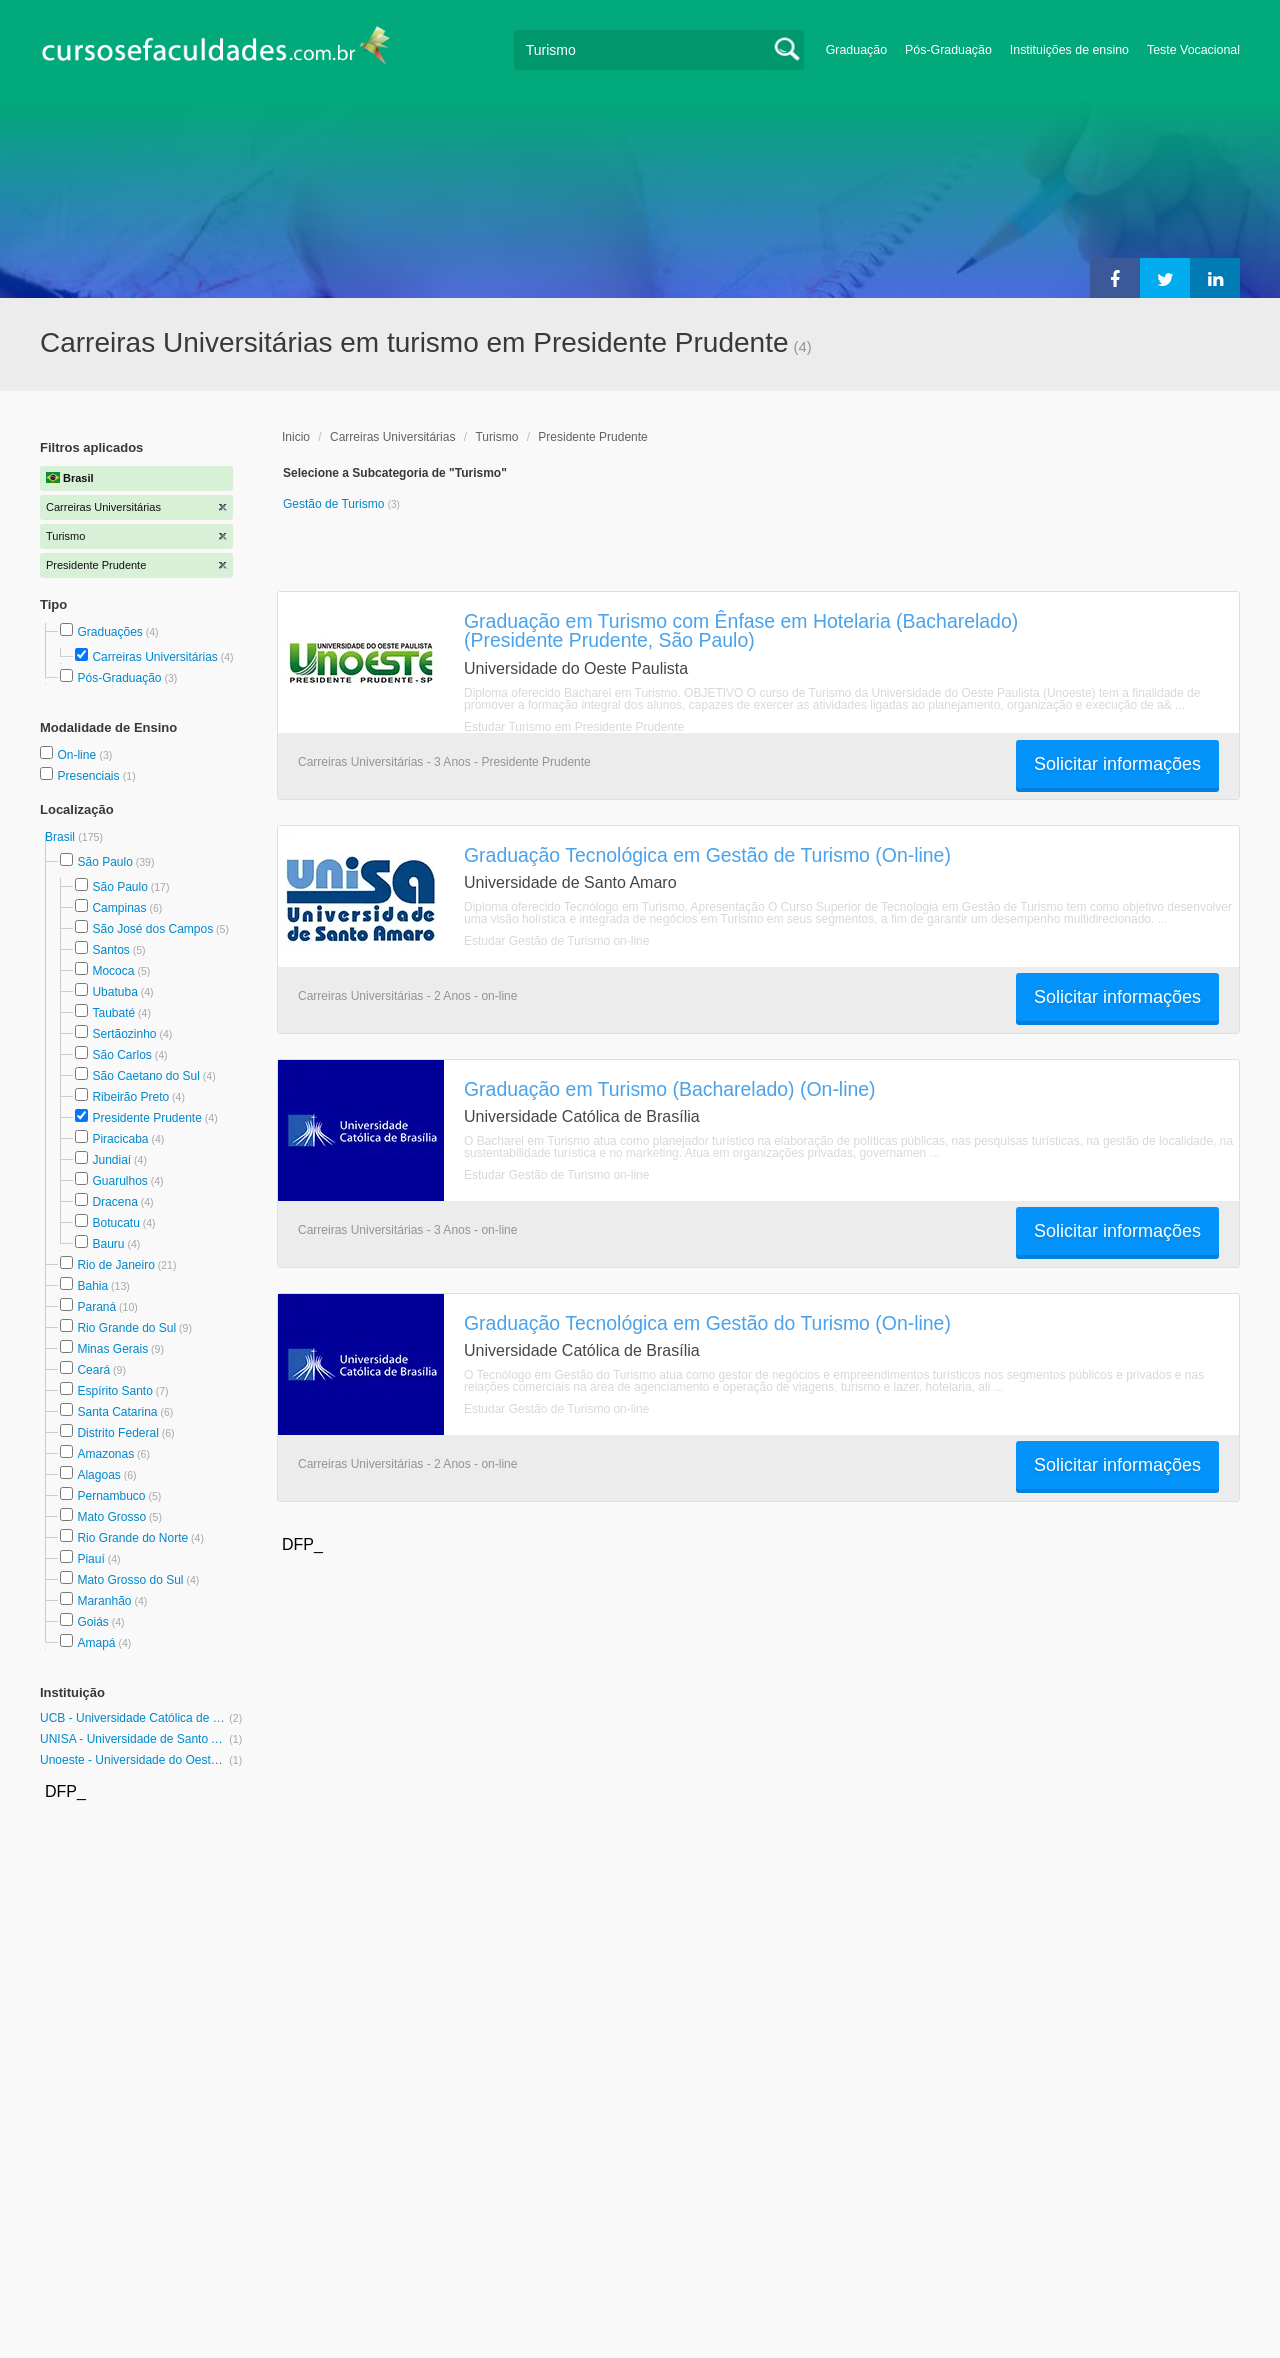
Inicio (296, 437)
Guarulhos (119, 1181)
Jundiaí (111, 1160)
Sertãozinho (124, 1034)
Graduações (109, 632)
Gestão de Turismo (335, 504)
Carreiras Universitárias (154, 657)
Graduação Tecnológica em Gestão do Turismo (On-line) (707, 1323)
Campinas (119, 908)
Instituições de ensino (1069, 50)
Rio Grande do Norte (132, 1538)
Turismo (496, 437)
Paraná (96, 1307)
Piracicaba (120, 1139)
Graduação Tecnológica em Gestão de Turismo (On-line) (707, 855)
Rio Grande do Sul (126, 1328)
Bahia (92, 1286)
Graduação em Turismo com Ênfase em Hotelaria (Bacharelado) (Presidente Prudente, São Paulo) (741, 630)
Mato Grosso (111, 1517)
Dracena (114, 1202)
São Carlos (121, 1055)
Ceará (93, 1370)
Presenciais (89, 776)
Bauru (108, 1244)
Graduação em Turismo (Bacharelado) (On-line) (670, 1089)
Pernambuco (111, 1496)
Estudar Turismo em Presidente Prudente (574, 727)
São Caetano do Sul (145, 1076)
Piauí (90, 1559)
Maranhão (104, 1601)
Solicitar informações (1117, 764)
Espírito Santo (114, 1391)
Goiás (92, 1622)
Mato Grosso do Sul (130, 1580)
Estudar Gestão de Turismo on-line (556, 941)
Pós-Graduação (948, 50)
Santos (110, 950)
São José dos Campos (152, 929)
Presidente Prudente (146, 1118)
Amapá (96, 1643)
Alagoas (98, 1475)
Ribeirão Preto (130, 1097)
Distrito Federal (117, 1433)
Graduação (856, 50)
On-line (78, 755)
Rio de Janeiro (115, 1265)
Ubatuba (114, 992)
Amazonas (105, 1454)
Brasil (61, 837)
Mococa (113, 971)
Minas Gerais (112, 1349)
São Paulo (104, 862)
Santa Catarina (117, 1412)
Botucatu (115, 1223)
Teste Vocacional (1193, 50)
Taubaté (113, 1013)
